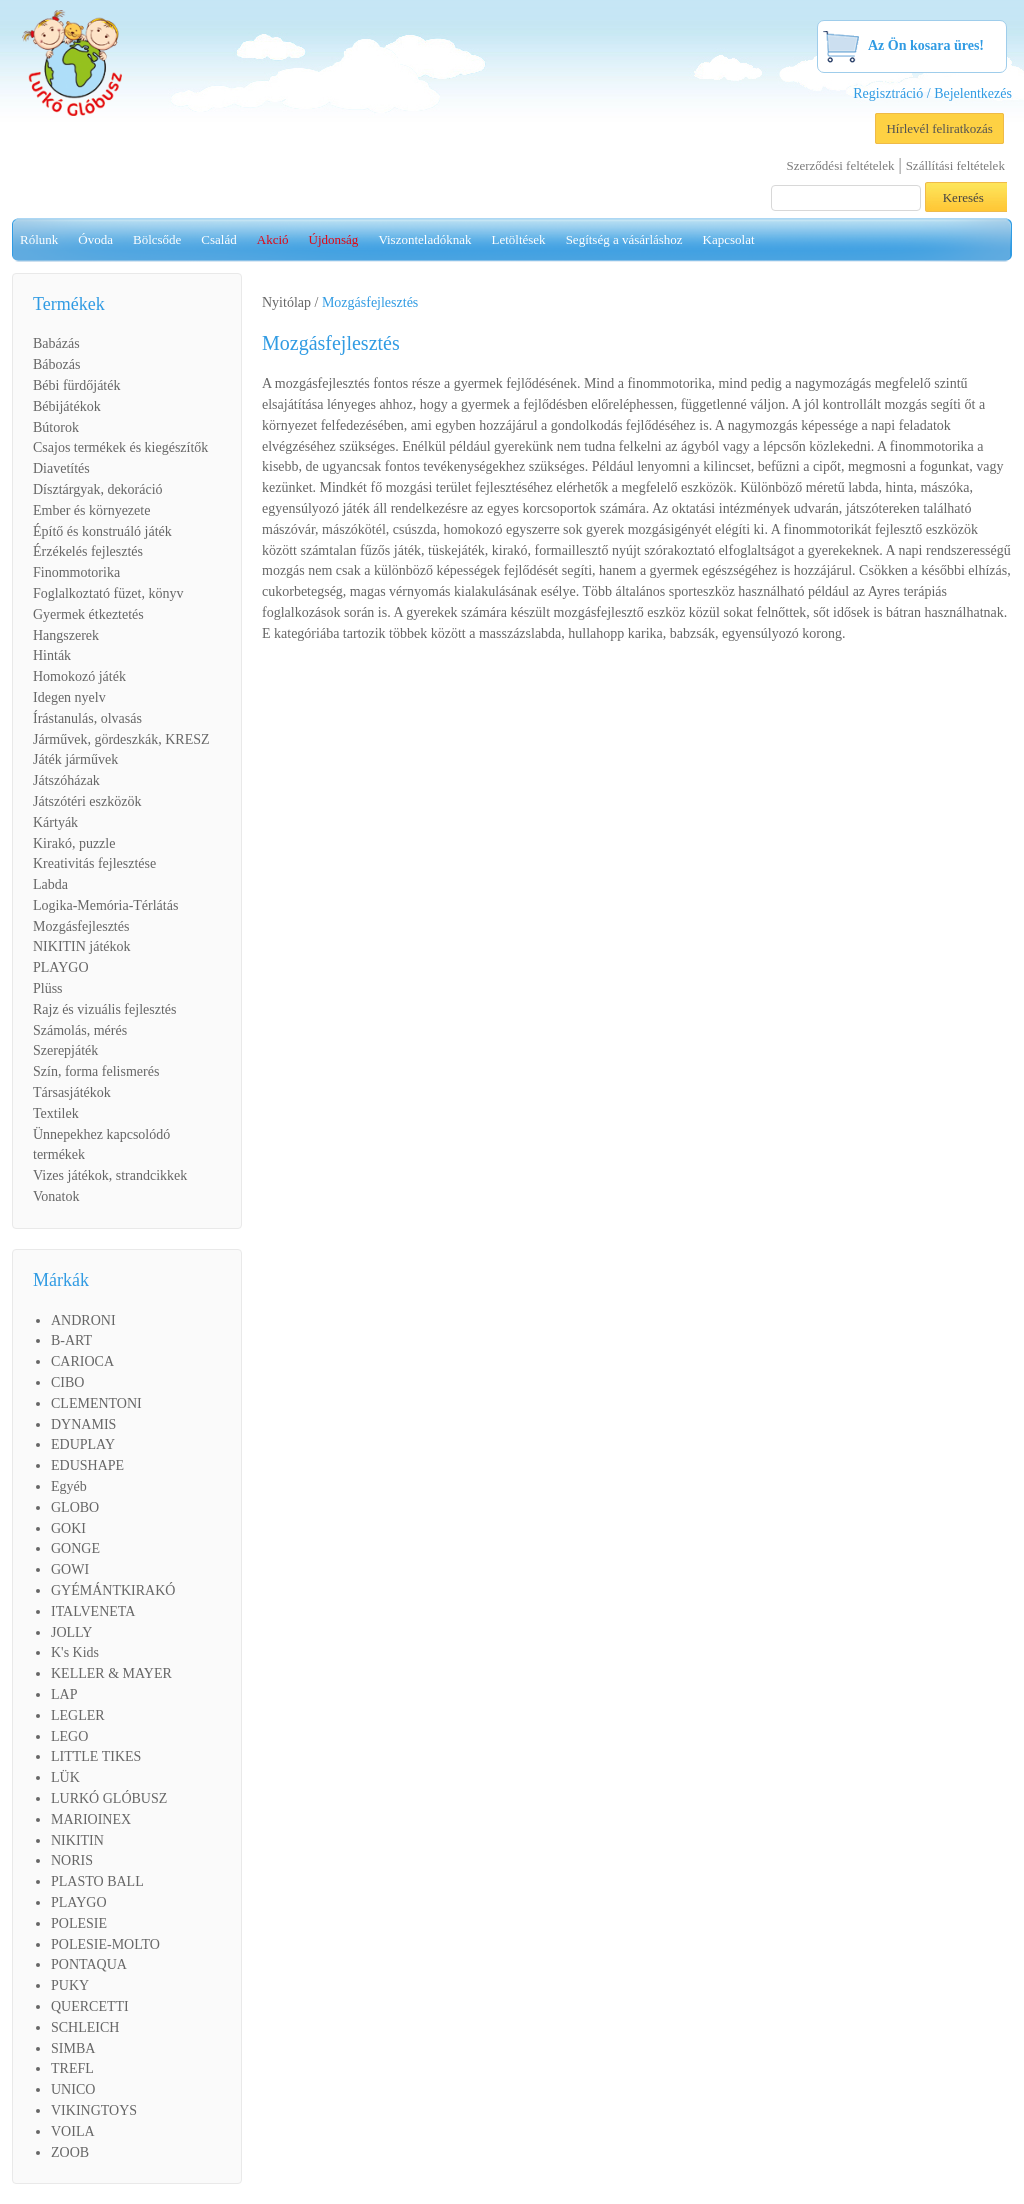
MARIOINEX (91, 1819)
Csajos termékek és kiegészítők (120, 447)
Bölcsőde (157, 239)
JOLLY (71, 1632)
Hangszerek (66, 635)
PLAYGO (61, 967)
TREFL (72, 2068)
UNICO (73, 2089)
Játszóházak (66, 780)
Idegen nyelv (69, 697)
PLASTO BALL (97, 1881)
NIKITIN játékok (82, 946)
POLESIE (79, 1923)
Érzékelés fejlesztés (88, 551)
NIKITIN (77, 1840)
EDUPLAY (83, 1444)
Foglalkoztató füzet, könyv (108, 593)
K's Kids (75, 1652)
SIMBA (73, 2048)
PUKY (70, 1985)
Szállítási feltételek (955, 165)
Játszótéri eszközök (87, 801)
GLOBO (75, 1507)
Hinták (52, 655)
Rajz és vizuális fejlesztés (104, 1009)
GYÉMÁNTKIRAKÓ (113, 1590)
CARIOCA (82, 1361)
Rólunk (39, 239)
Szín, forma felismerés (96, 1071)
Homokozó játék (79, 676)
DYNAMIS (83, 1424)
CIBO (67, 1382)
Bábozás (56, 364)
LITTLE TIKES (96, 1756)
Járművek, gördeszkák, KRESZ (121, 739)
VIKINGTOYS (94, 2110)
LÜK (65, 1777)
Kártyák (55, 822)
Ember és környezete (91, 510)
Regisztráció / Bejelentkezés (932, 93)
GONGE (75, 1548)
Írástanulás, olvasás (87, 718)
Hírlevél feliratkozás (939, 128)
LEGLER (78, 1715)
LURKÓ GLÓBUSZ (109, 1798)
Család (218, 239)
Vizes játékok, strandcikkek (110, 1175)
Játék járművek (75, 759)
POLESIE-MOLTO (105, 1944)
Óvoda (95, 239)
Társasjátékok (72, 1092)
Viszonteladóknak (424, 239)
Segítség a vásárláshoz (624, 239)
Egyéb (69, 1486)
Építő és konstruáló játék (102, 531)
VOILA (73, 2131)
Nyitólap (286, 302)
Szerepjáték (65, 1050)
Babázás (56, 343)
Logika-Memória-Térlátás (105, 905)
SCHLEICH (85, 2027)
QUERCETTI (90, 2006)
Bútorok (56, 427)
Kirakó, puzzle (74, 843)
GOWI (70, 1569)
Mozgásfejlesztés (81, 926)
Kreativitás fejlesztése (94, 863)
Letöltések (518, 239)
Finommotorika (76, 572)
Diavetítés (61, 468)
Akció (273, 239)
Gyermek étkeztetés (88, 614)
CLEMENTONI (96, 1403)
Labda (50, 884)
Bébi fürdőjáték (76, 385)
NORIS (72, 1860)
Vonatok (56, 1196)
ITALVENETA (93, 1611)
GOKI (68, 1528)
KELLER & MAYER (111, 1673)
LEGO (69, 1736)
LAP (64, 1694)
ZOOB (70, 2152)
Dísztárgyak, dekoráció (98, 489)
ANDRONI (83, 1320)
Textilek (56, 1113)
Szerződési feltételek (841, 165)
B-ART (71, 1340)
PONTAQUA (89, 1964)
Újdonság (334, 239)
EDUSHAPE (87, 1465)
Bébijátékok (67, 406)
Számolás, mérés (80, 1030)
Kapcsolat (729, 239)
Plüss (48, 988)
